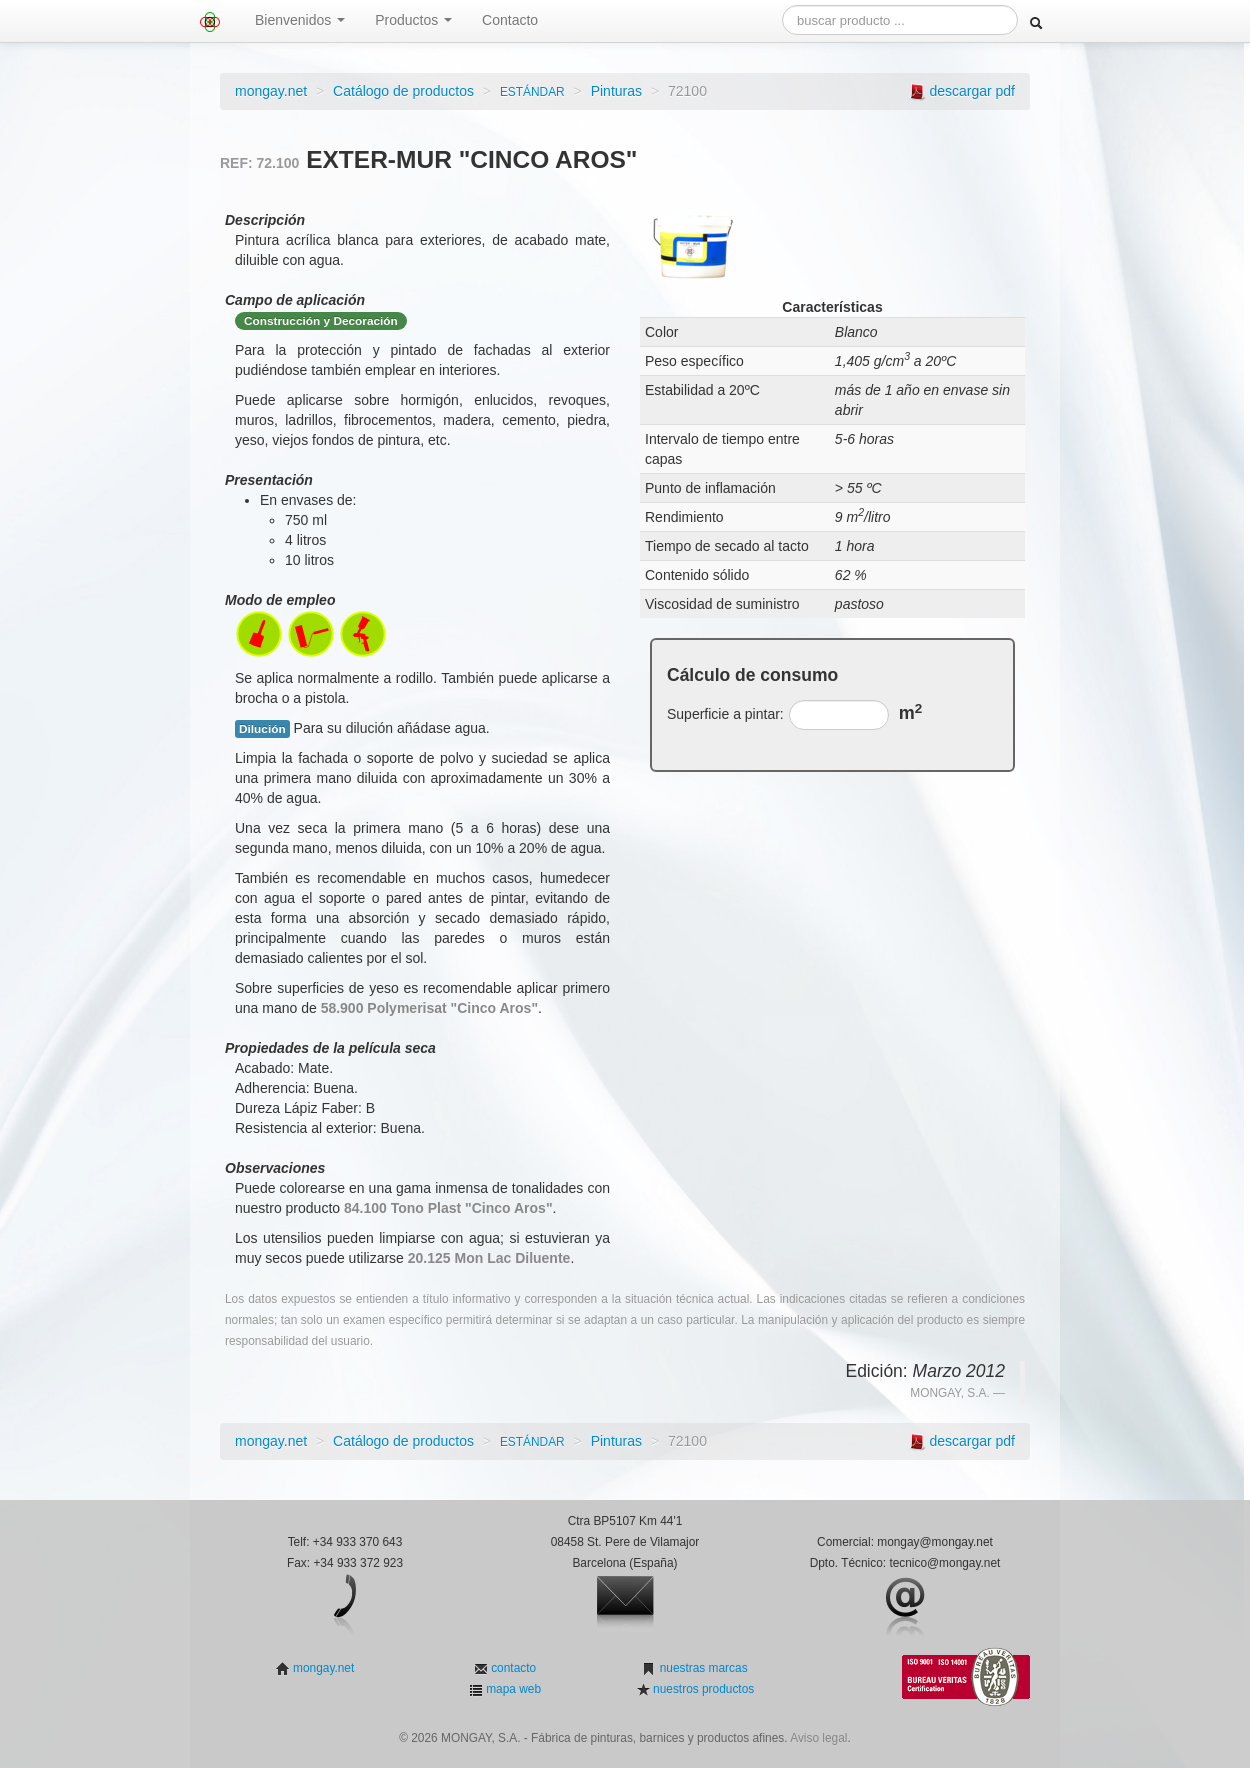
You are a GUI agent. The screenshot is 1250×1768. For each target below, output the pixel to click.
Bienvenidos (300, 20)
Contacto (510, 20)
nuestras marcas (701, 1668)
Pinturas (616, 91)
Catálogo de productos (403, 91)
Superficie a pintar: (725, 714)
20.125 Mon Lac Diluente (489, 1258)
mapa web (512, 1689)
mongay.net (271, 91)
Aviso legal (818, 1738)
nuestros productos (702, 1689)
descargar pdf (972, 91)
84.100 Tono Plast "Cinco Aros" (448, 1208)
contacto (512, 1668)
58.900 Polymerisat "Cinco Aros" (429, 1008)
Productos (413, 20)
